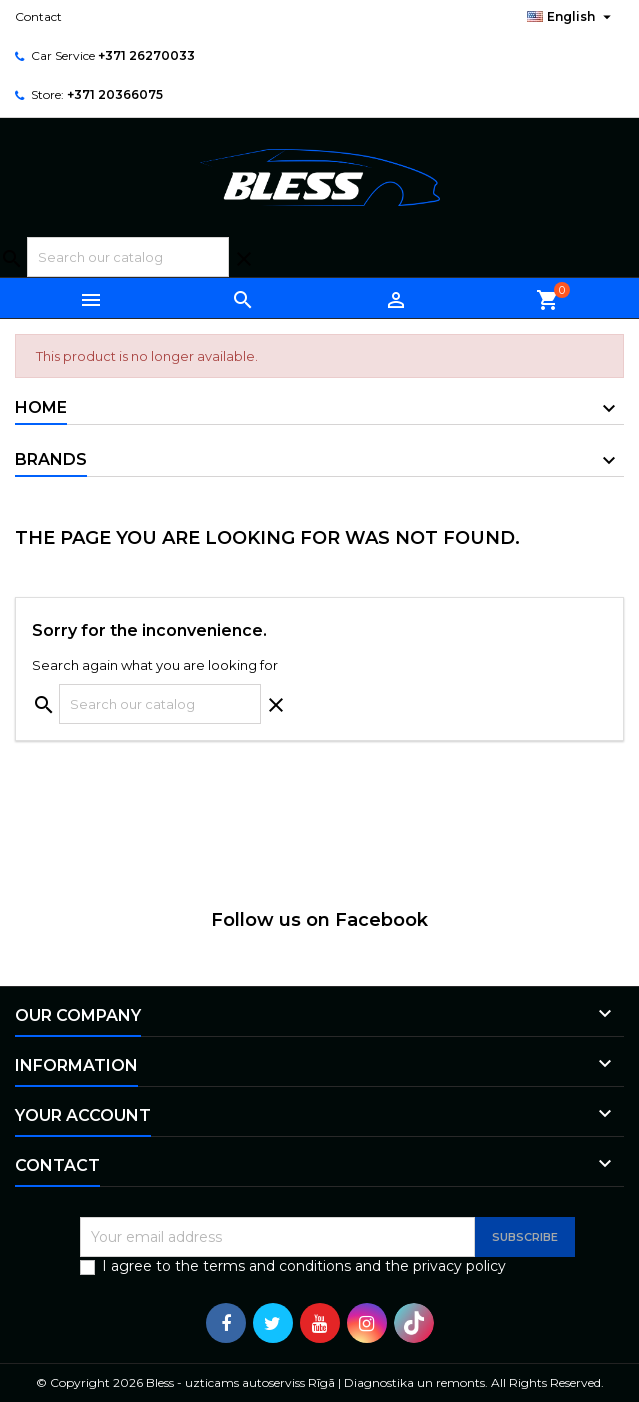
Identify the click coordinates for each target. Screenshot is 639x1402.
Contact (38, 16)
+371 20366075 (115, 94)
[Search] (128, 257)
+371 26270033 (146, 55)
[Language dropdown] (571, 17)
